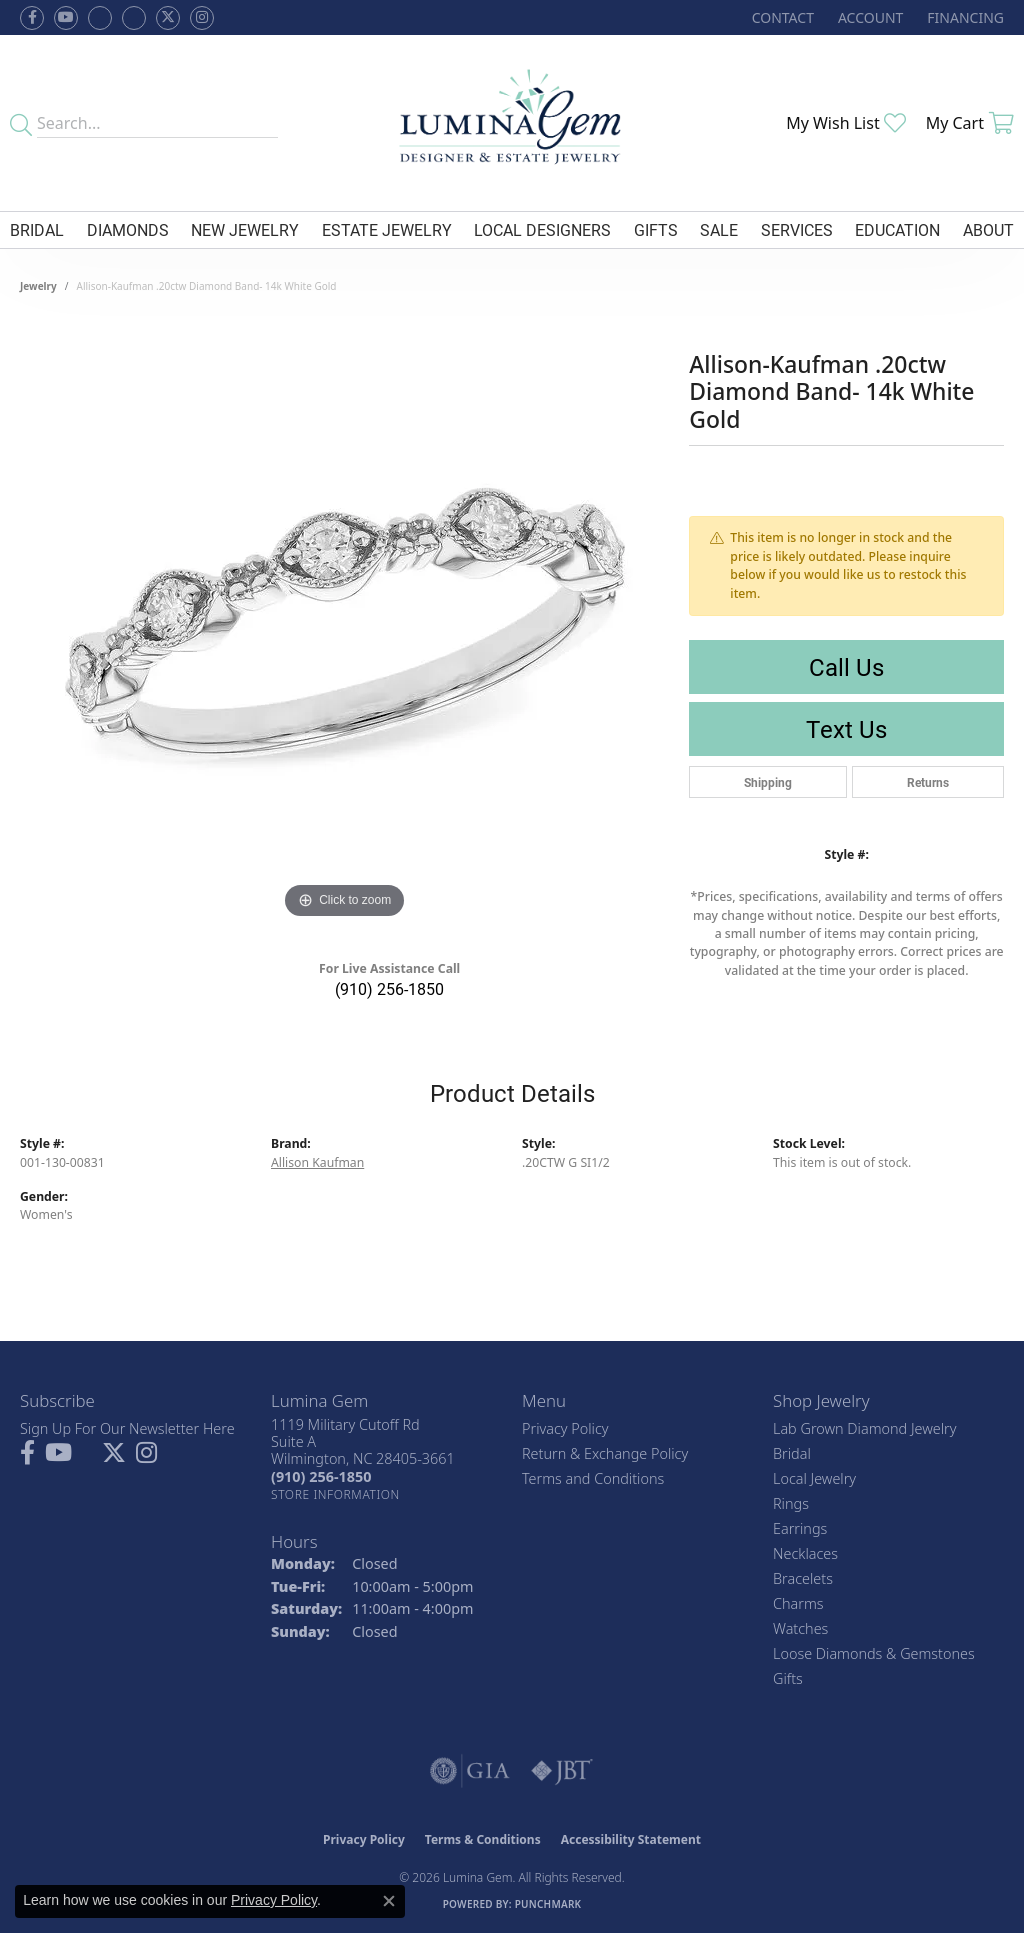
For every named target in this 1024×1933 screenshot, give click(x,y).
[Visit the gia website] (470, 1771)
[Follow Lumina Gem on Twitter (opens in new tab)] (168, 18)
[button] (868, 17)
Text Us (846, 729)
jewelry (38, 286)
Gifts (656, 229)
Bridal (37, 229)
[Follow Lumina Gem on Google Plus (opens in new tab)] (134, 18)
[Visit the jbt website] (562, 1771)
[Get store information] (335, 1494)
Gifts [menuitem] (788, 1678)
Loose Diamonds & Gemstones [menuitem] (874, 1653)
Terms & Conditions (483, 1839)
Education (897, 229)
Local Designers (542, 229)
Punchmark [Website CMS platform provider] (548, 1904)
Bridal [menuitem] (792, 1453)
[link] (781, 17)
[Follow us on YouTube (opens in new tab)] (66, 18)
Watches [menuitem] (800, 1628)
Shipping (768, 782)
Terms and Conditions (593, 1478)
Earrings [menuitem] (800, 1528)
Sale (719, 229)
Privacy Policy (565, 1428)
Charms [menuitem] (798, 1603)
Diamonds (128, 229)
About (988, 229)
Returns (928, 782)
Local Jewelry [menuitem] (814, 1478)
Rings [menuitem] (791, 1503)
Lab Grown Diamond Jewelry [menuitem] (864, 1428)
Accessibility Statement (631, 1839)
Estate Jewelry (387, 229)
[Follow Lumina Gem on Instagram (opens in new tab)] (202, 18)
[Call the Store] (321, 1476)
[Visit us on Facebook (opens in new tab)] (100, 18)
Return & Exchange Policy (605, 1453)
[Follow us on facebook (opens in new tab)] (32, 18)
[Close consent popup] (389, 1901)
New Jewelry (245, 229)
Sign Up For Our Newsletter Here (127, 1428)
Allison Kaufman (317, 1162)
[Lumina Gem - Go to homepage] (512, 123)
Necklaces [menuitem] (805, 1553)
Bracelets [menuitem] (803, 1578)
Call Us (846, 667)
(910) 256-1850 (389, 988)
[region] (345, 624)
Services (797, 229)
